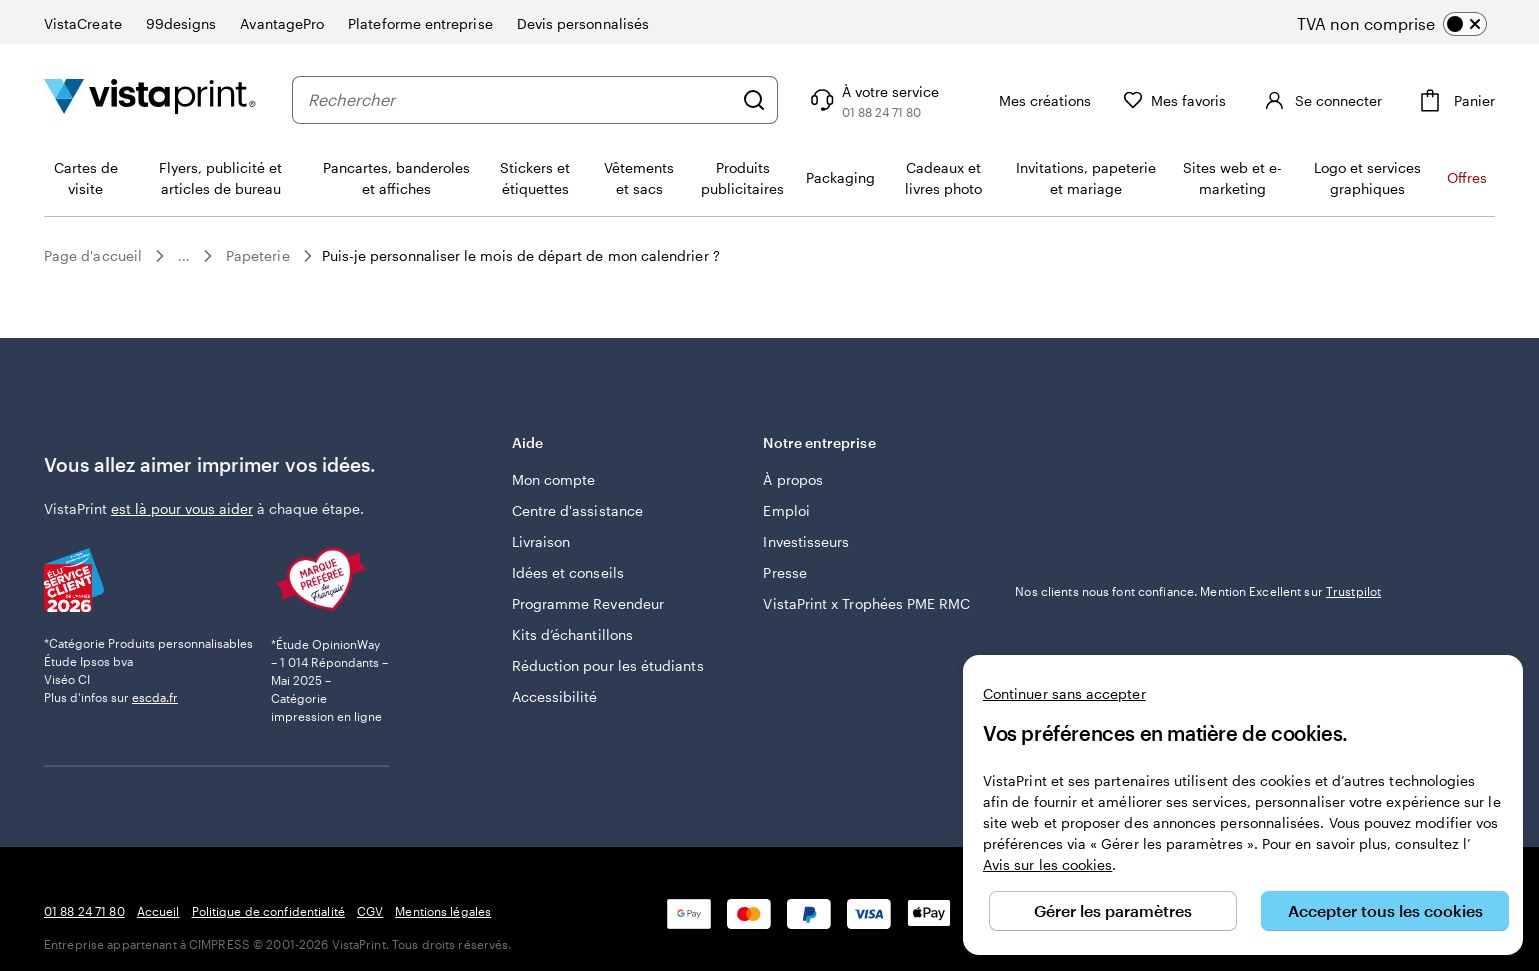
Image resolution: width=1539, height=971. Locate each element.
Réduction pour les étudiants (608, 665)
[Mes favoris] (1209, 100)
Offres (1467, 177)
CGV (370, 911)
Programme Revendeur (588, 603)
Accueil (158, 911)
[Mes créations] (1065, 100)
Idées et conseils (568, 572)
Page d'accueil (93, 255)
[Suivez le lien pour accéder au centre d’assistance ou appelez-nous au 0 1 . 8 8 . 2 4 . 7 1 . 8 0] (906, 100)
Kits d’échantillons (572, 634)
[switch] (1408, 24)
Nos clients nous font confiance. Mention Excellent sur (1198, 591)
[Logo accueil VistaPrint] (150, 99)
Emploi (786, 510)
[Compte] (1337, 100)
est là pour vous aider (182, 508)
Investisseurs (806, 541)
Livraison (541, 541)
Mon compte (554, 479)
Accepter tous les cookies (1385, 910)
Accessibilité (555, 696)
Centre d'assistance (577, 510)
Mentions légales (443, 911)
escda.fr (155, 697)
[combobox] (537, 100)
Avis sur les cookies (1047, 864)
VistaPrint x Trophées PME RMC (866, 603)
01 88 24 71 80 (84, 911)
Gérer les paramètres (1113, 910)
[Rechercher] (788, 100)
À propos (793, 479)
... (184, 256)
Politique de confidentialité (268, 911)
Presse (784, 572)
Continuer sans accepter (1064, 693)
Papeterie (258, 255)
